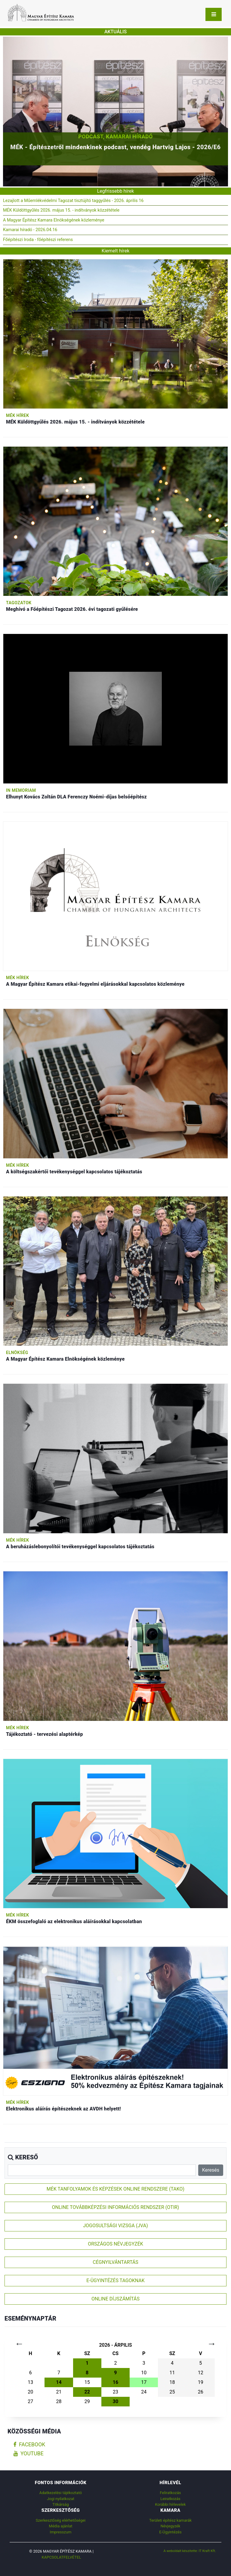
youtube (29, 2454)
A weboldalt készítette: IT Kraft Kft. (189, 2551)
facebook (29, 2445)
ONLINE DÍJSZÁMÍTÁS (115, 2299)
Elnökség (17, 1352)
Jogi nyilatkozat (60, 2498)
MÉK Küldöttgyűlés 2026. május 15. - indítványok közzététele (61, 210)
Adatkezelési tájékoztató (60, 2492)
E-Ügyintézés (170, 2532)
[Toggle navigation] (213, 14)
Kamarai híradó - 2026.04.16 (30, 229)
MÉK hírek (17, 415)
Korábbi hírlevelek (170, 2504)
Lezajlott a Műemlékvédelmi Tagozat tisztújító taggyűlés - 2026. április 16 (73, 200)
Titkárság (60, 2504)
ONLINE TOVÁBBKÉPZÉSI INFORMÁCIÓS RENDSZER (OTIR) (115, 2207)
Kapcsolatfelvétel (61, 2557)
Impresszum (61, 2532)
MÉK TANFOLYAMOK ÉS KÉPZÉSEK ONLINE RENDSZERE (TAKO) (115, 2189)
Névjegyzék (170, 2526)
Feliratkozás (170, 2492)
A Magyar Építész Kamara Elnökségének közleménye (53, 220)
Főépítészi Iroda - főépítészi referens (38, 239)
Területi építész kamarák (170, 2520)
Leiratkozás (170, 2498)
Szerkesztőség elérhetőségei (60, 2520)
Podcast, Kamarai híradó (115, 136)
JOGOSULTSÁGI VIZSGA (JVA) (115, 2225)
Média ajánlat (60, 2526)
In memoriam (21, 790)
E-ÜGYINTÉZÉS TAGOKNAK (115, 2280)
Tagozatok (19, 602)
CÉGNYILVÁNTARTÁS (115, 2262)
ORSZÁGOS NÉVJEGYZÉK (115, 2244)
